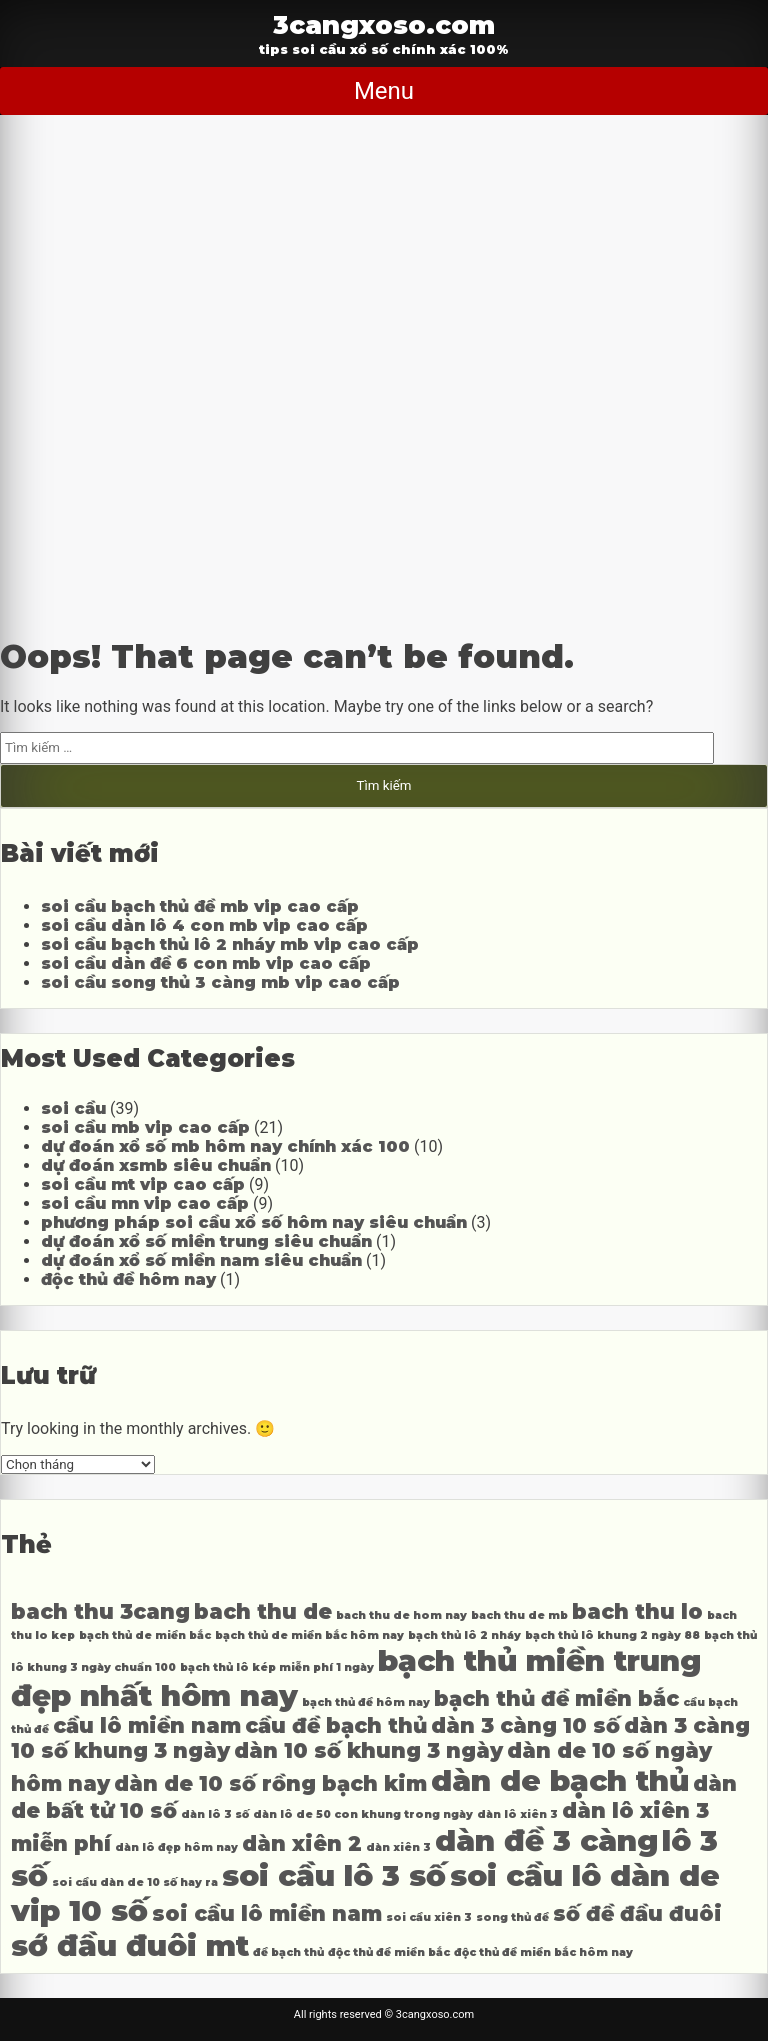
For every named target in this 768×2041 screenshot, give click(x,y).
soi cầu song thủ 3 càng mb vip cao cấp (220, 982)
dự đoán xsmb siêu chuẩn (156, 1165)
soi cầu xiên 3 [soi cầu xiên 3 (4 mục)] (429, 1917)
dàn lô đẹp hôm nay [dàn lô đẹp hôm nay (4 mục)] (176, 1847)
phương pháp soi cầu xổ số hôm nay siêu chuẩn (254, 1222)
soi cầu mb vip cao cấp (145, 1127)
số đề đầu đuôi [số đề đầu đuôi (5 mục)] (637, 1913)
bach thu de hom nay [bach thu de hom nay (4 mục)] (401, 1615)
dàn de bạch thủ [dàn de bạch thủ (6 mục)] (560, 1780)
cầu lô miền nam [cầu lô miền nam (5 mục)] (147, 1725)
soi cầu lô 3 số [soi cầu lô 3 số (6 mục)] (334, 1875)
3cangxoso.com (384, 24)
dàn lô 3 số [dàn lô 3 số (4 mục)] (215, 1814)
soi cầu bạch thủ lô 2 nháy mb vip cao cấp (230, 944)
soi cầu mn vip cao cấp (145, 1203)
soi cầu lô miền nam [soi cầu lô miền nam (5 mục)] (267, 1913)
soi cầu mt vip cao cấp (143, 1184)
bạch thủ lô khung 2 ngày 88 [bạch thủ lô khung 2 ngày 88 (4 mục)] (612, 1635)
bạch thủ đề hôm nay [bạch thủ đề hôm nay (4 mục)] (366, 1702)
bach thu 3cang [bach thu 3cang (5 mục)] (100, 1611)
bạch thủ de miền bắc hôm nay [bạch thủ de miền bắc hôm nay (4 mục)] (309, 1635)
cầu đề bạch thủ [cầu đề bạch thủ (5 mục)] (336, 1725)
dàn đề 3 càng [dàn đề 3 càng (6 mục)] (546, 1840)
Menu (384, 91)
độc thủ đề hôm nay (128, 1279)
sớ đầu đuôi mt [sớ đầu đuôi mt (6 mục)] (130, 1945)
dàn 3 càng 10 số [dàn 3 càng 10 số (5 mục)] (525, 1725)
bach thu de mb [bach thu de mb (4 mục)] (519, 1615)
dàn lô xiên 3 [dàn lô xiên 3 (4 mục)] (517, 1814)
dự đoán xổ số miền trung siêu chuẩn (206, 1241)
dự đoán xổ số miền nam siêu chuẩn (201, 1260)
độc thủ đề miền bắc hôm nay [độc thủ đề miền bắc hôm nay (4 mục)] (543, 1952)
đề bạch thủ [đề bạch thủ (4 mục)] (288, 1952)
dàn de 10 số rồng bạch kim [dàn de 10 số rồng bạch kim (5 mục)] (270, 1783)
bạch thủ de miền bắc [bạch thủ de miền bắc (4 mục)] (145, 1635)
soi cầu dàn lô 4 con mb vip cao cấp (204, 925)
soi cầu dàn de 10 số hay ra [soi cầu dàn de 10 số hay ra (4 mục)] (135, 1882)
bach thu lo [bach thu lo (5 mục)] (637, 1611)
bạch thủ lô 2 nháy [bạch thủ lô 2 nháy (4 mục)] (464, 1635)
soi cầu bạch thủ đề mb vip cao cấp (200, 906)
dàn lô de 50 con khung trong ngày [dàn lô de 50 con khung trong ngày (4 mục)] (363, 1814)
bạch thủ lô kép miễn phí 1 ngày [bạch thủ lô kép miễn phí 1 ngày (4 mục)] (277, 1667)
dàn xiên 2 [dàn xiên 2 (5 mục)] (302, 1843)
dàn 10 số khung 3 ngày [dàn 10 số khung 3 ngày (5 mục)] (368, 1750)
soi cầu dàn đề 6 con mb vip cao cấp (206, 963)
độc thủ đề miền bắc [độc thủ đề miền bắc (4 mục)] (389, 1952)
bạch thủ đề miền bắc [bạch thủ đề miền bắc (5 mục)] (556, 1698)
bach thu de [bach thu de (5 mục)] (263, 1611)
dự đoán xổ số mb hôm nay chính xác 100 (225, 1146)
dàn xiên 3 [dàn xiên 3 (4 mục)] (398, 1847)
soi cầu (73, 1108)
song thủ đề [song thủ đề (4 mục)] (512, 1917)
